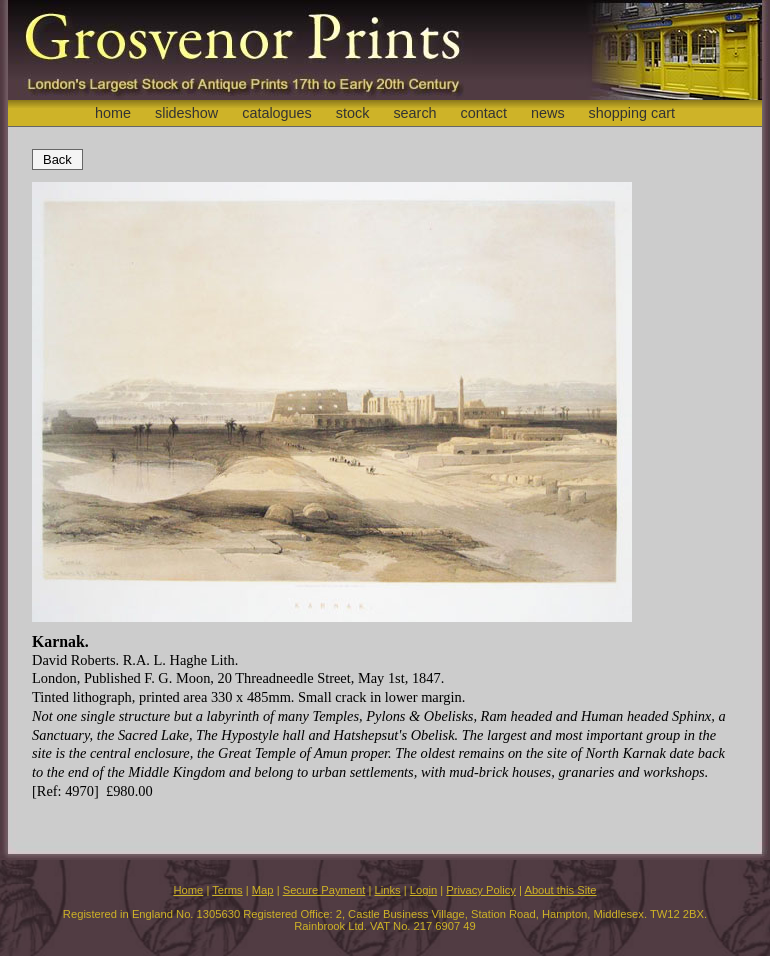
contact (484, 113)
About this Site (560, 890)
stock (353, 113)
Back (57, 159)
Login (423, 890)
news (548, 113)
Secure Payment (324, 890)
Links (388, 890)
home (113, 113)
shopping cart (632, 113)
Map (263, 890)
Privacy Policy (481, 890)
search (414, 113)
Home (188, 890)
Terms (227, 890)
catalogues (277, 113)
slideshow (186, 113)
